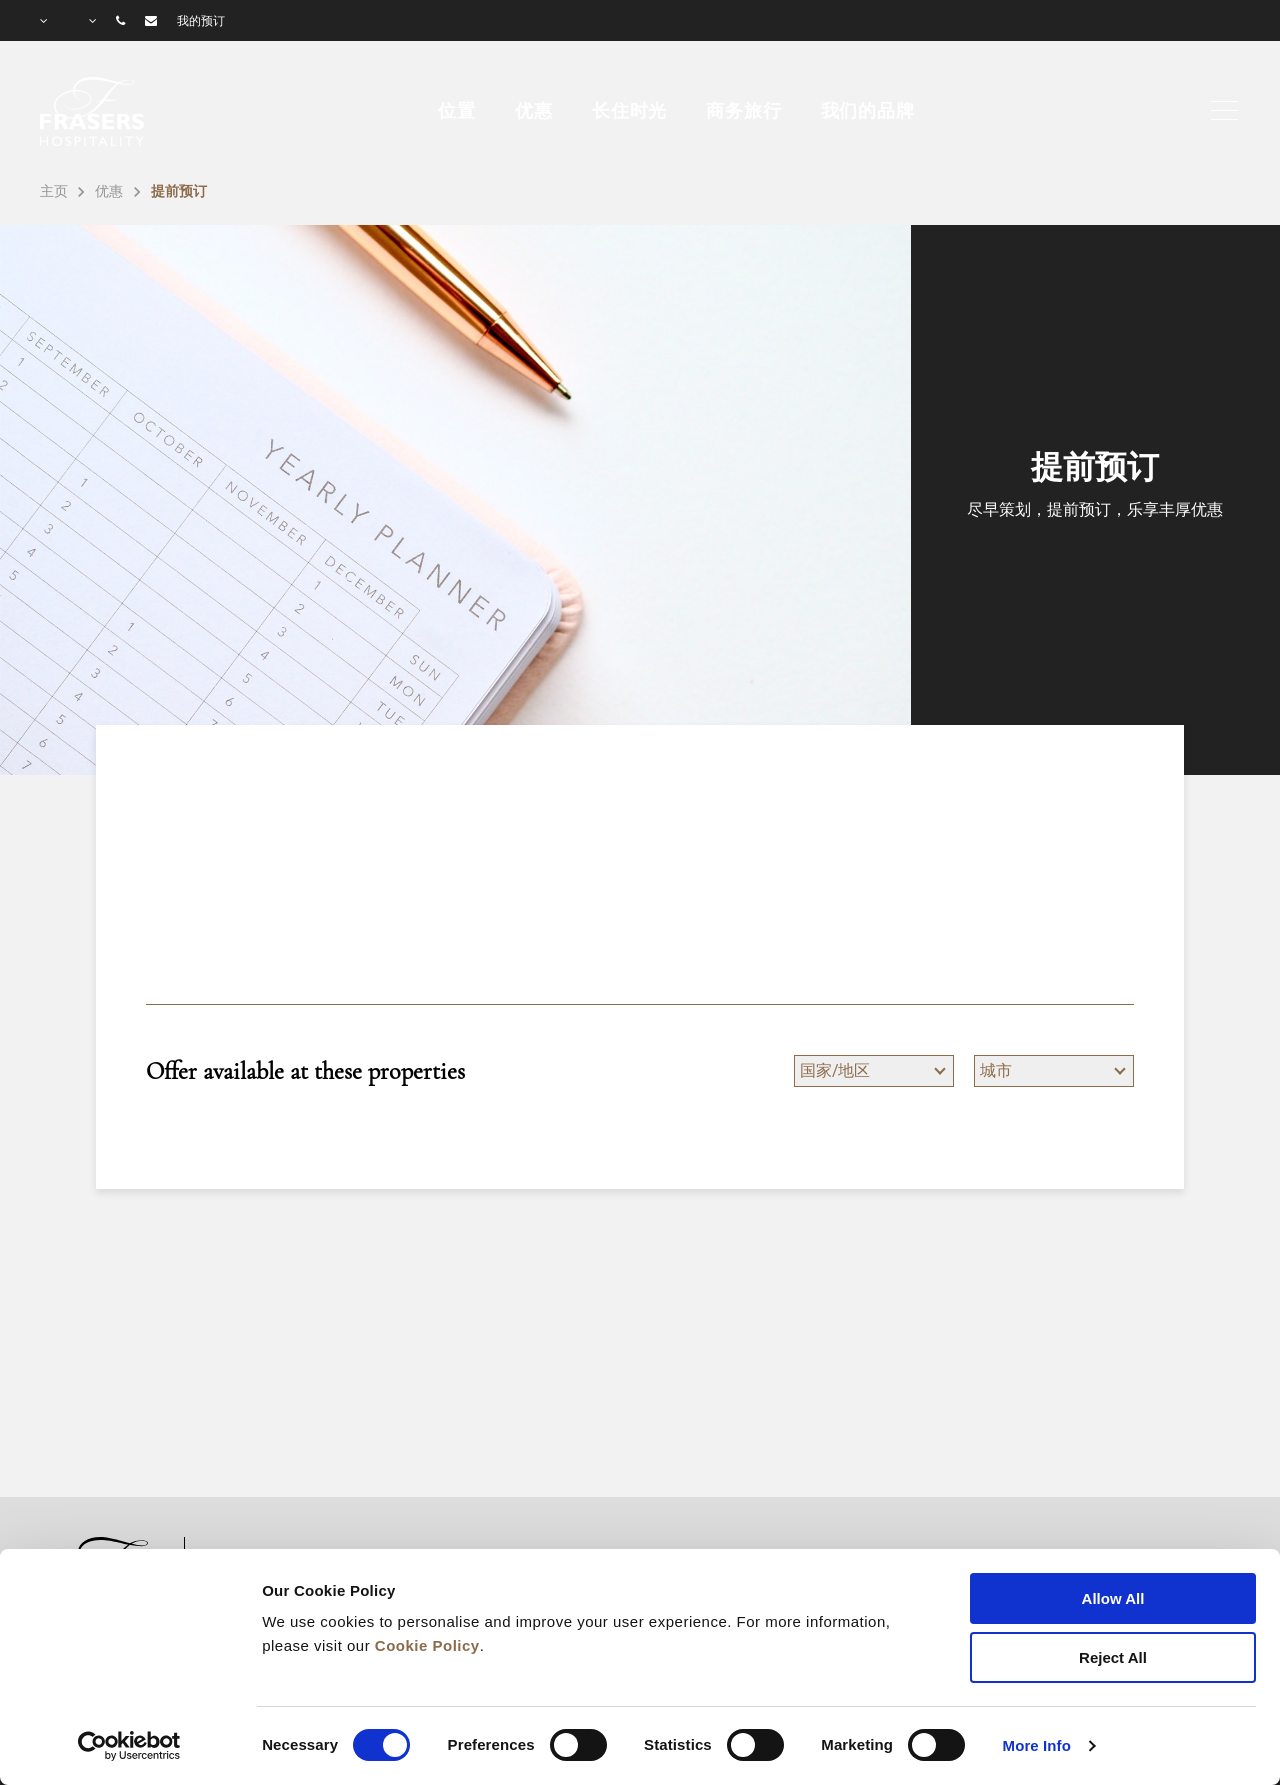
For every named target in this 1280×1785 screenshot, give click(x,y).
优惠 (534, 111)
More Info (1037, 1745)
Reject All (1113, 1657)
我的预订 (201, 21)
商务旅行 (743, 111)
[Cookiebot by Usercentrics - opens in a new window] (129, 1746)
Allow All (1113, 1598)
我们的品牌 (868, 111)
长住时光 (629, 111)
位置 (457, 111)
